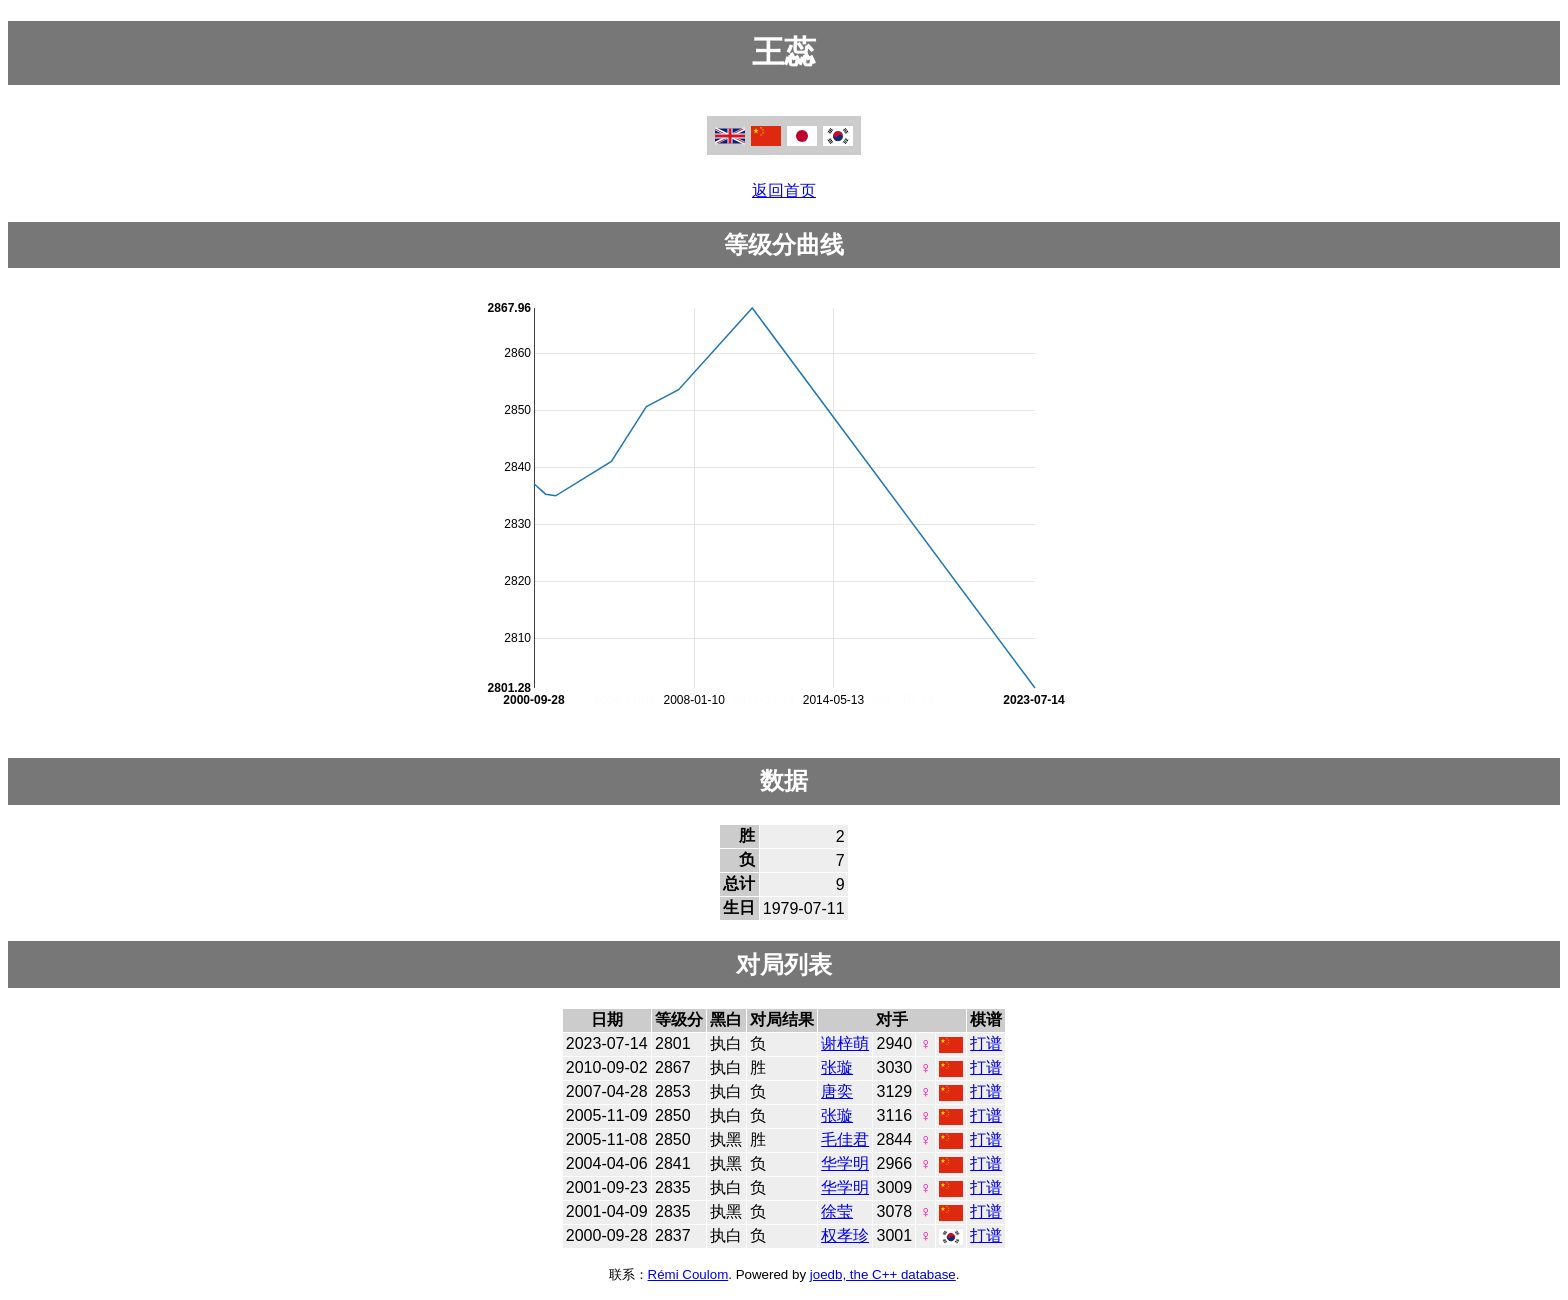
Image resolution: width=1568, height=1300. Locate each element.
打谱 (986, 1043)
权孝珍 (845, 1235)
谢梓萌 (845, 1043)
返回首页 (784, 190)
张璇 (837, 1067)
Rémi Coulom (688, 1274)
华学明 (845, 1163)
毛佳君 (845, 1139)
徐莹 (837, 1211)
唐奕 (837, 1091)
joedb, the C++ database (883, 1274)
